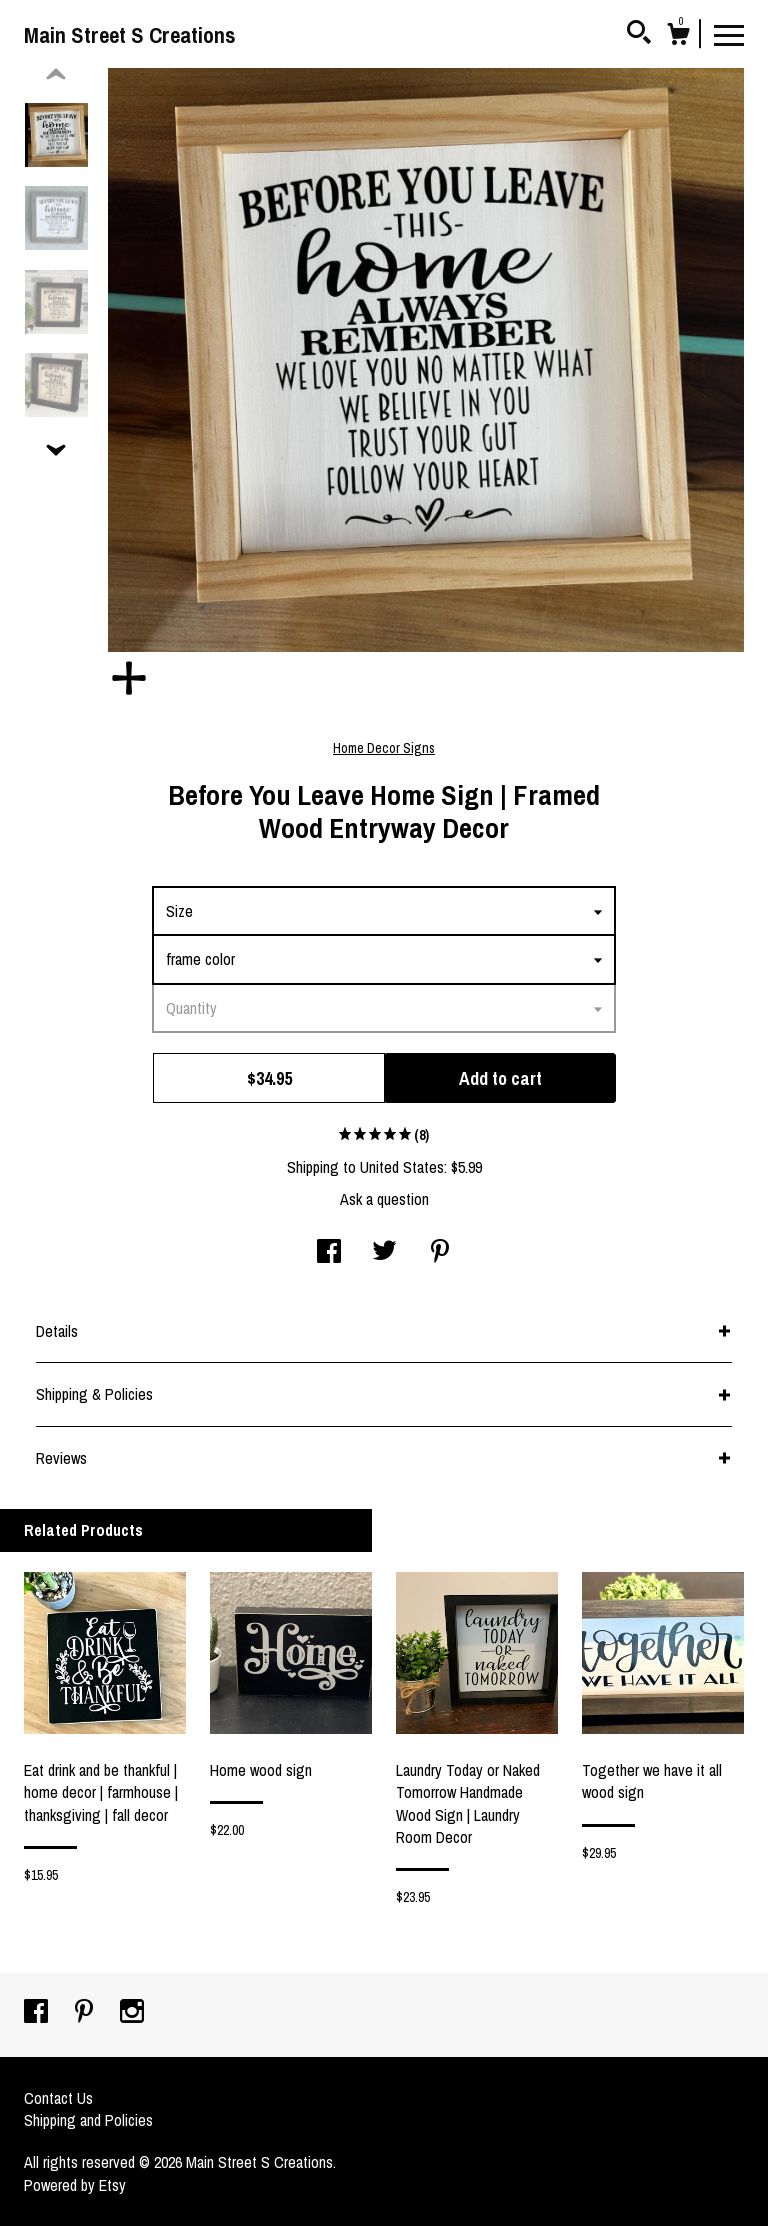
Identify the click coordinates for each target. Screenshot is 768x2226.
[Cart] (678, 37)
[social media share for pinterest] (440, 1253)
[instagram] (132, 2013)
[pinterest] (86, 2013)
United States (402, 1167)
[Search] (639, 35)
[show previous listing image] (56, 75)
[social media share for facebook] (329, 1253)
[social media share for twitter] (384, 1253)
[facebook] (38, 2013)
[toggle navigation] (729, 34)
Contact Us (58, 2098)
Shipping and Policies (88, 2120)
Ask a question (384, 1199)
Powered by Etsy (75, 2185)
